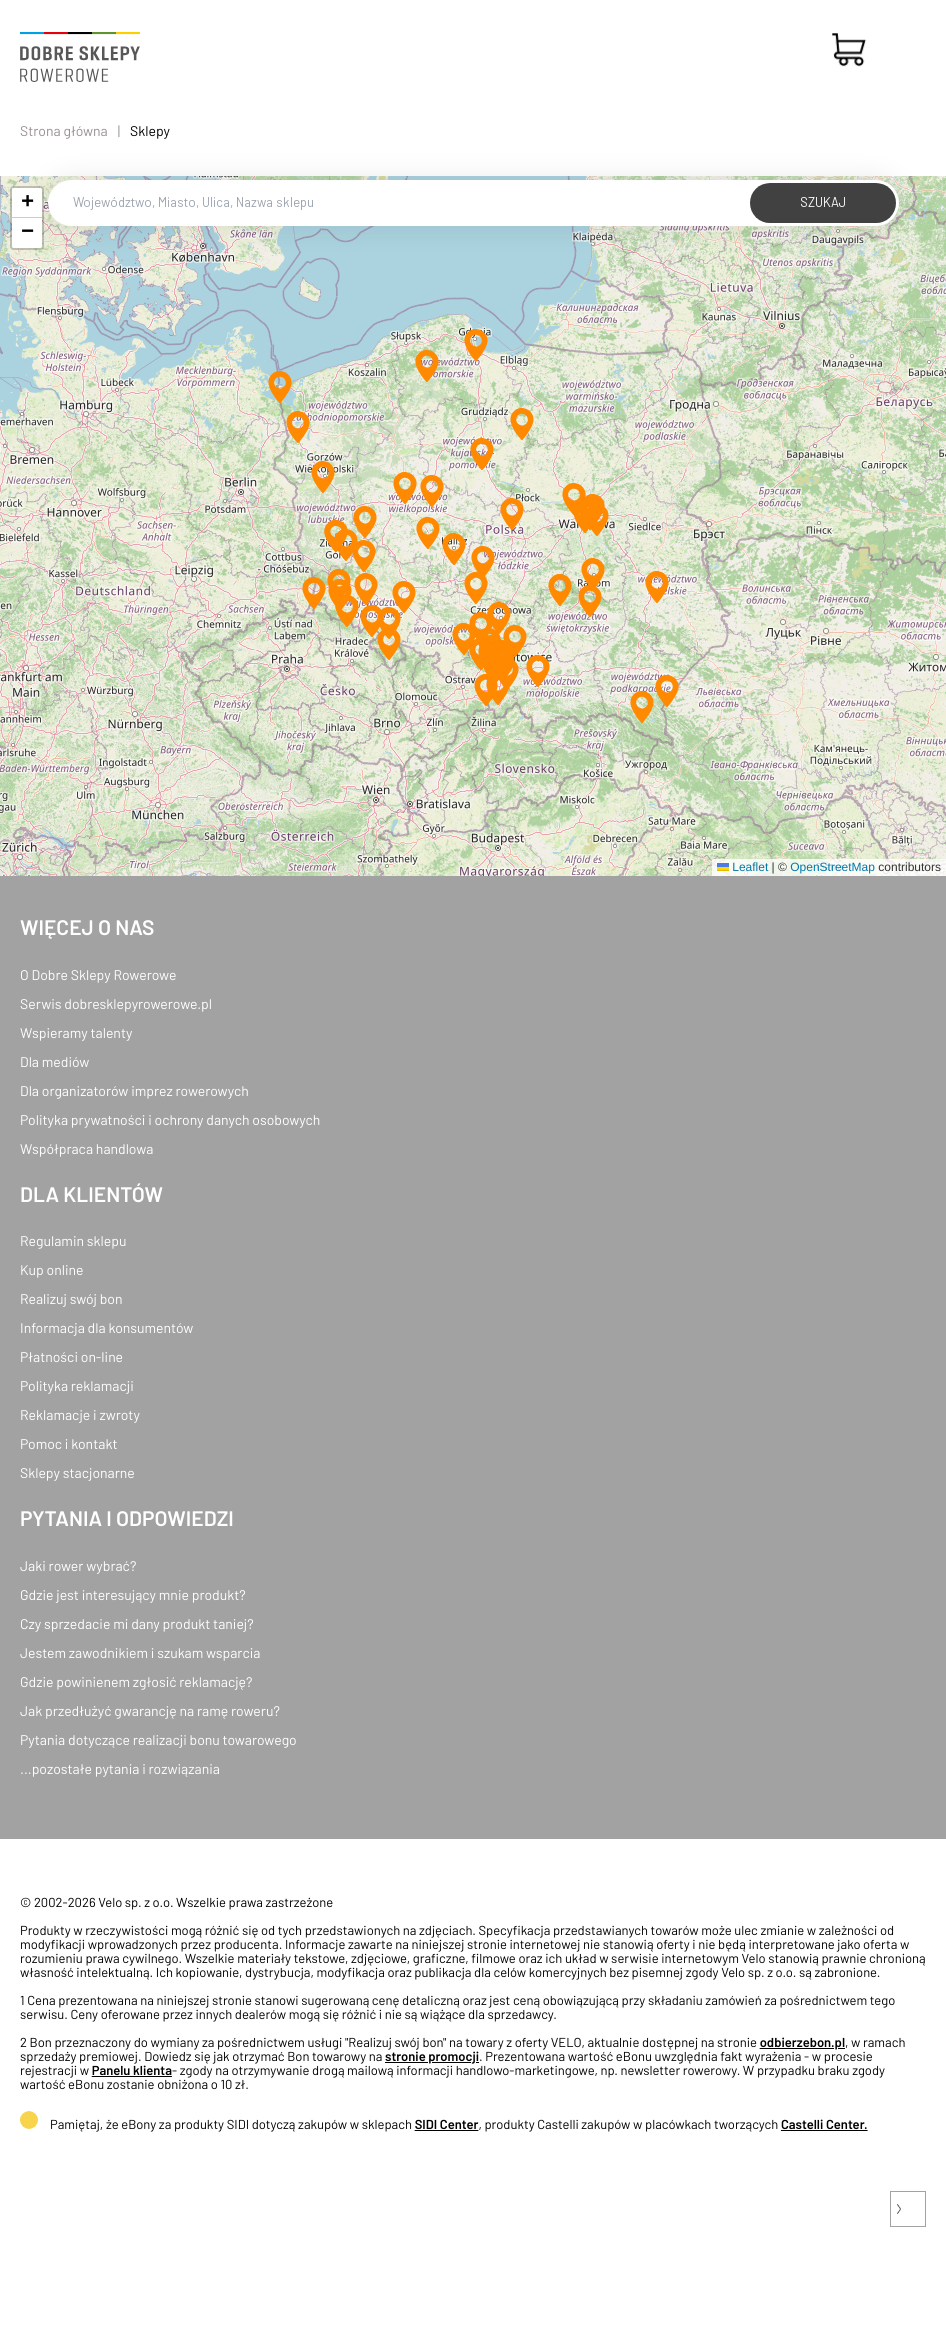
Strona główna (64, 130)
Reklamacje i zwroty (80, 1414)
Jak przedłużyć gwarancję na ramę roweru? (150, 1710)
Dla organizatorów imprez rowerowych (134, 1090)
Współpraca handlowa (86, 1148)
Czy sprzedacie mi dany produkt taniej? (137, 1623)
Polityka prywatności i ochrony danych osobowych (170, 1119)
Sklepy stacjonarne (77, 1472)
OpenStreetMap (832, 867)
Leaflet (742, 867)
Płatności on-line (71, 1356)
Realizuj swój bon (71, 1298)
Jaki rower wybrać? (78, 1565)
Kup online (51, 1269)
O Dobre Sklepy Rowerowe (98, 974)
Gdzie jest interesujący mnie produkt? (133, 1594)
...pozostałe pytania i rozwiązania (120, 1768)
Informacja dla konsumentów (106, 1327)
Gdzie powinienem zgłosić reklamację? (136, 1681)
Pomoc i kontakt (69, 1443)
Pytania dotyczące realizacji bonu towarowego (158, 1739)
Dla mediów (54, 1061)
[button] (476, 345)
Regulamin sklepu (73, 1240)
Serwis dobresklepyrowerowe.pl (116, 1003)
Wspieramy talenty (76, 1032)
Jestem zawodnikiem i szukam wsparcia (140, 1652)
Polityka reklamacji (77, 1385)
